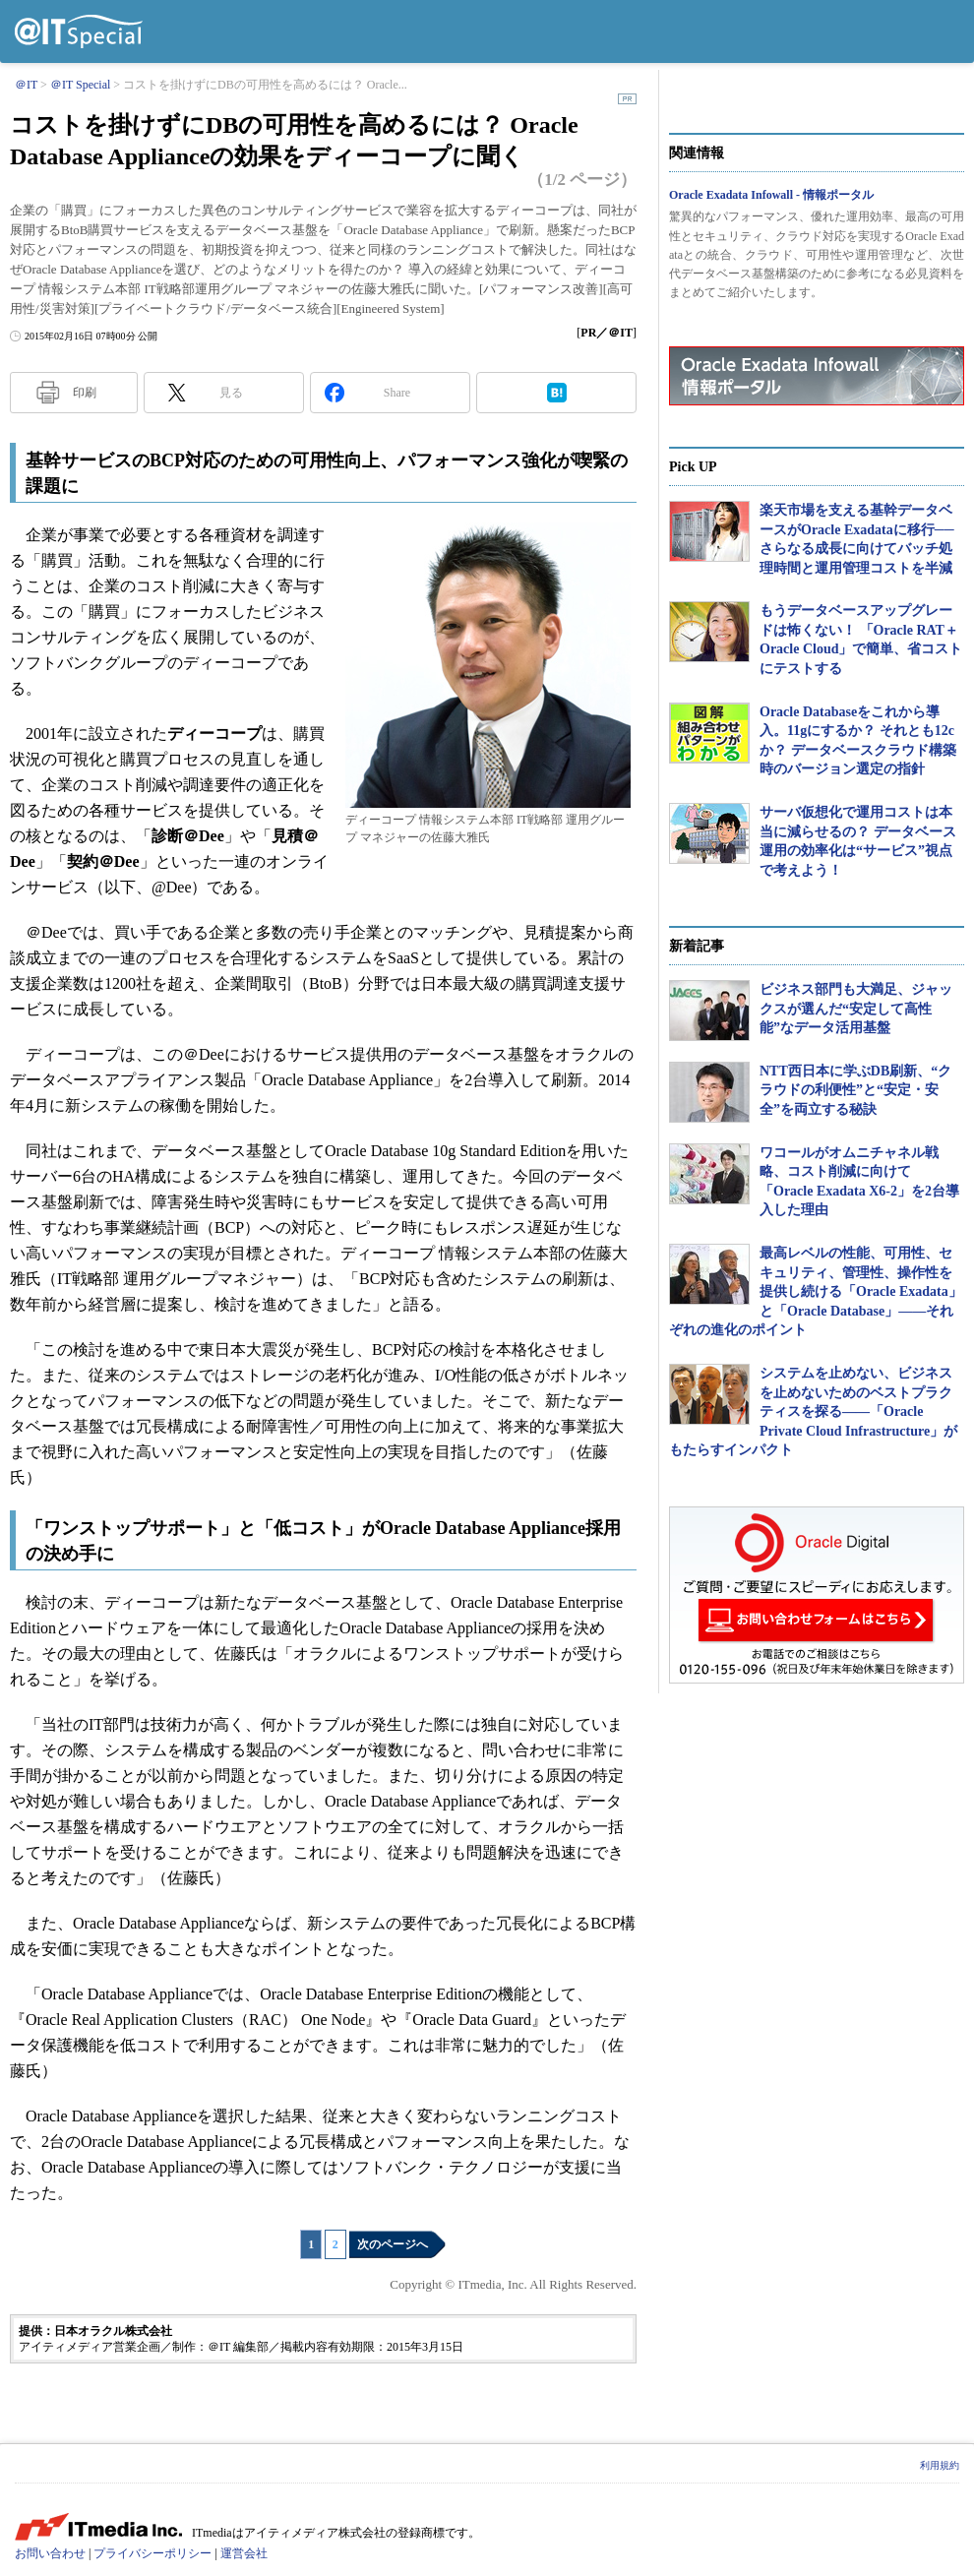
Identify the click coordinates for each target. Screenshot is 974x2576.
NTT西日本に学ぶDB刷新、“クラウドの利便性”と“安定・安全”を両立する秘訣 (855, 1090)
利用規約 (939, 2465)
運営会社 (244, 2553)
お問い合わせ (50, 2553)
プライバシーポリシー (152, 2553)
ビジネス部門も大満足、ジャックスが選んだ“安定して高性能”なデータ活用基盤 (856, 1008)
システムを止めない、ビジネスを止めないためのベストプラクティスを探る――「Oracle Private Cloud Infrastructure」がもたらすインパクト (813, 1411)
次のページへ (392, 2244)
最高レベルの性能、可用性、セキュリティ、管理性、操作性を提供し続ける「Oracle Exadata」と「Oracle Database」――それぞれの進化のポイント (815, 1291)
